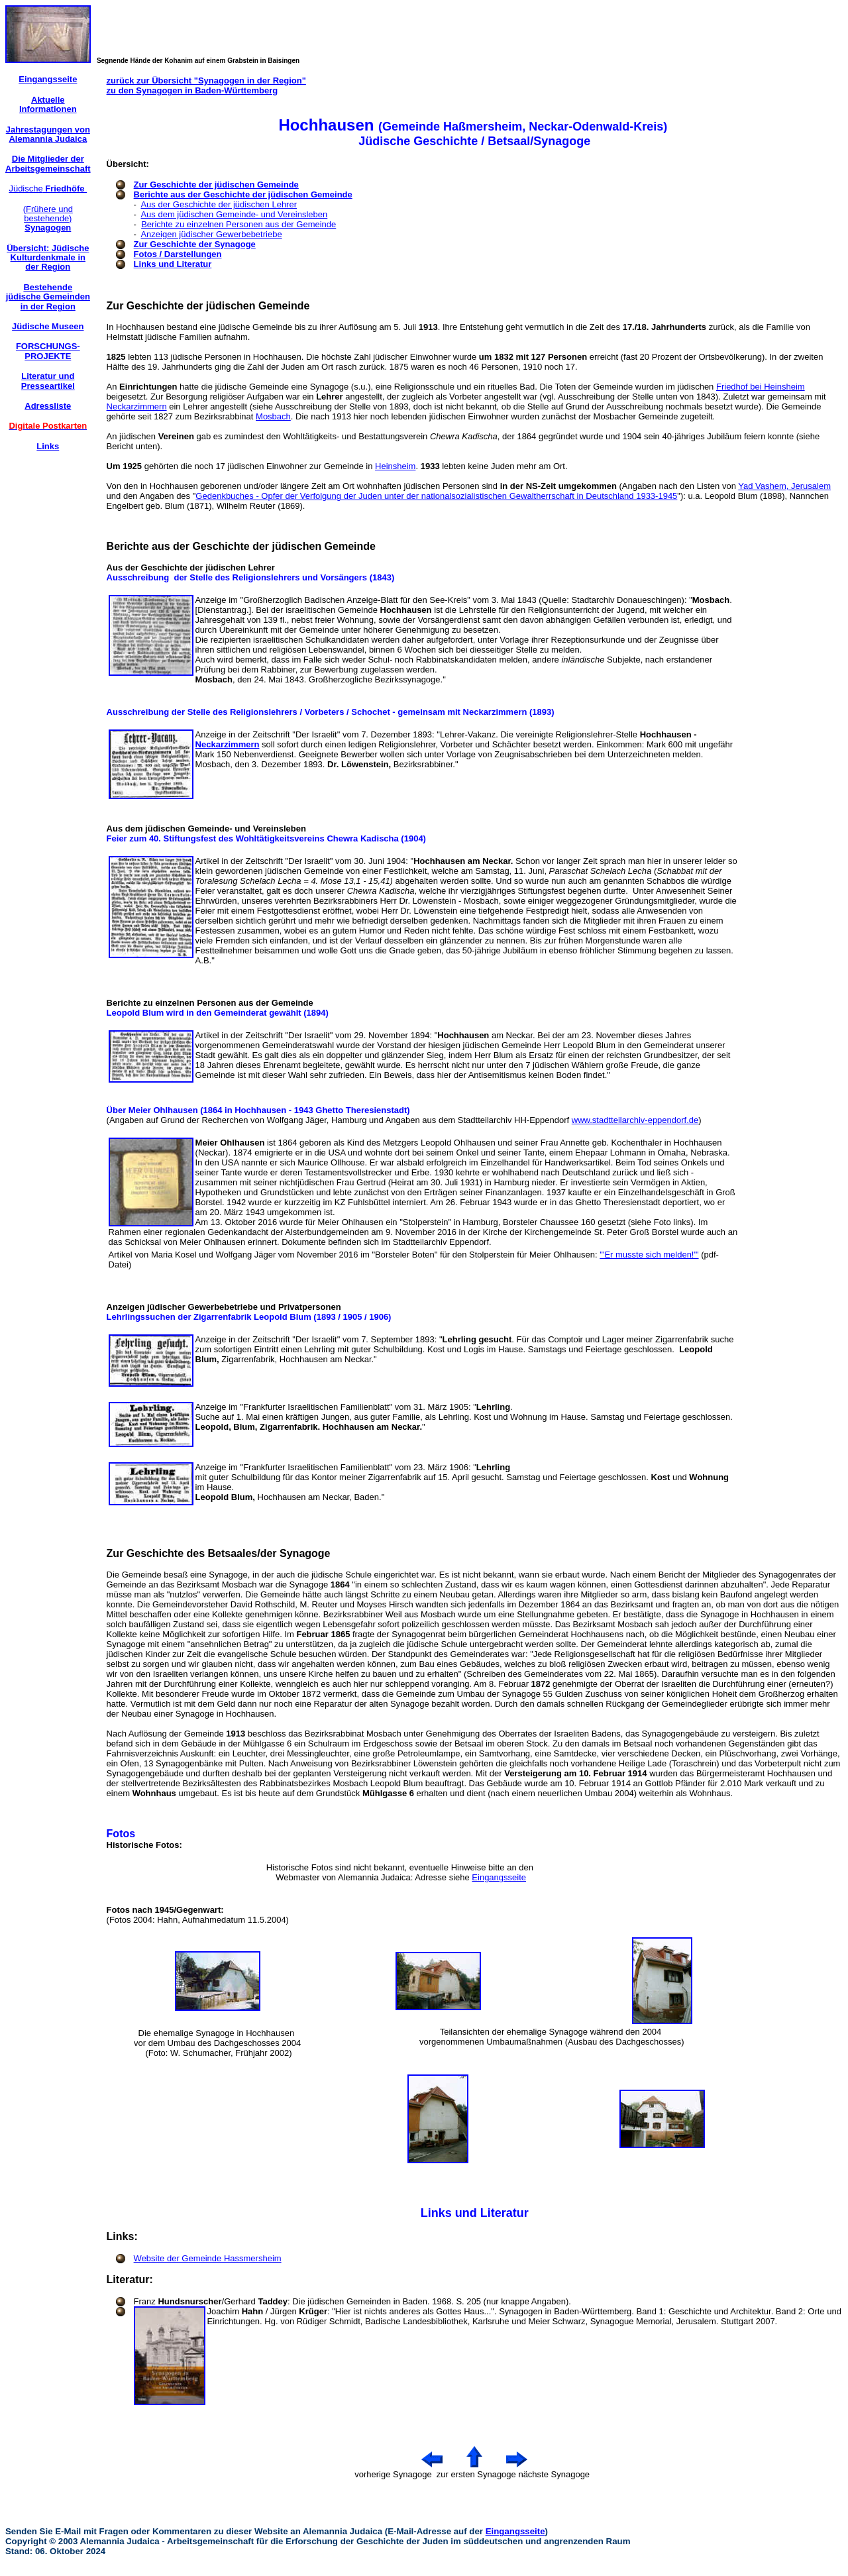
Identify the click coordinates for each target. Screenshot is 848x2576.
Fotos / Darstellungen (178, 254)
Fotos (122, 1833)
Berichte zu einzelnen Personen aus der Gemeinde (238, 224)
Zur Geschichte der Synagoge (195, 244)
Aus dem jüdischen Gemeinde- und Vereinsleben (233, 214)
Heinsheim (395, 466)
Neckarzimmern (137, 406)
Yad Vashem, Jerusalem (784, 486)
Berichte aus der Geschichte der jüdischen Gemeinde (243, 194)
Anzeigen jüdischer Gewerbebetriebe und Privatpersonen (224, 1307)
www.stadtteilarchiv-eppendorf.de (635, 1120)
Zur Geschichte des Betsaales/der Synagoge (219, 1553)
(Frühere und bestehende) (48, 218)
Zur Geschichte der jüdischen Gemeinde (216, 184)
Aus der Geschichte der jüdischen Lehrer (218, 204)
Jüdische (48, 188)
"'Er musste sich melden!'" (649, 1255)
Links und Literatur (173, 264)
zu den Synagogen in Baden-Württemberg (192, 90)
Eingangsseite (499, 1877)
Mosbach (273, 416)
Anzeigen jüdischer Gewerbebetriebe (211, 234)
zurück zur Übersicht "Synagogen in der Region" (206, 80)
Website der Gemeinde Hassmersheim (208, 2258)
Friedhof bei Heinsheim (760, 387)
